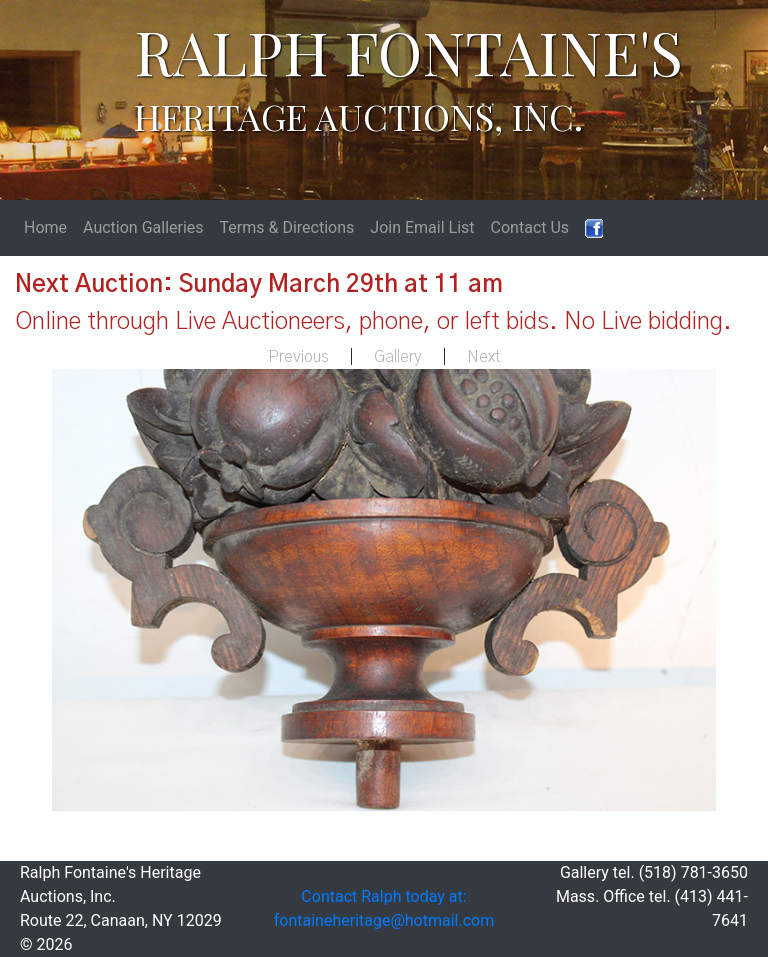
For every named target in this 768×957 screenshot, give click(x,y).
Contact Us (530, 227)
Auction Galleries (143, 227)
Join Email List (422, 227)
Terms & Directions (287, 227)
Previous (298, 357)
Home (45, 227)
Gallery (398, 357)
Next (484, 357)
